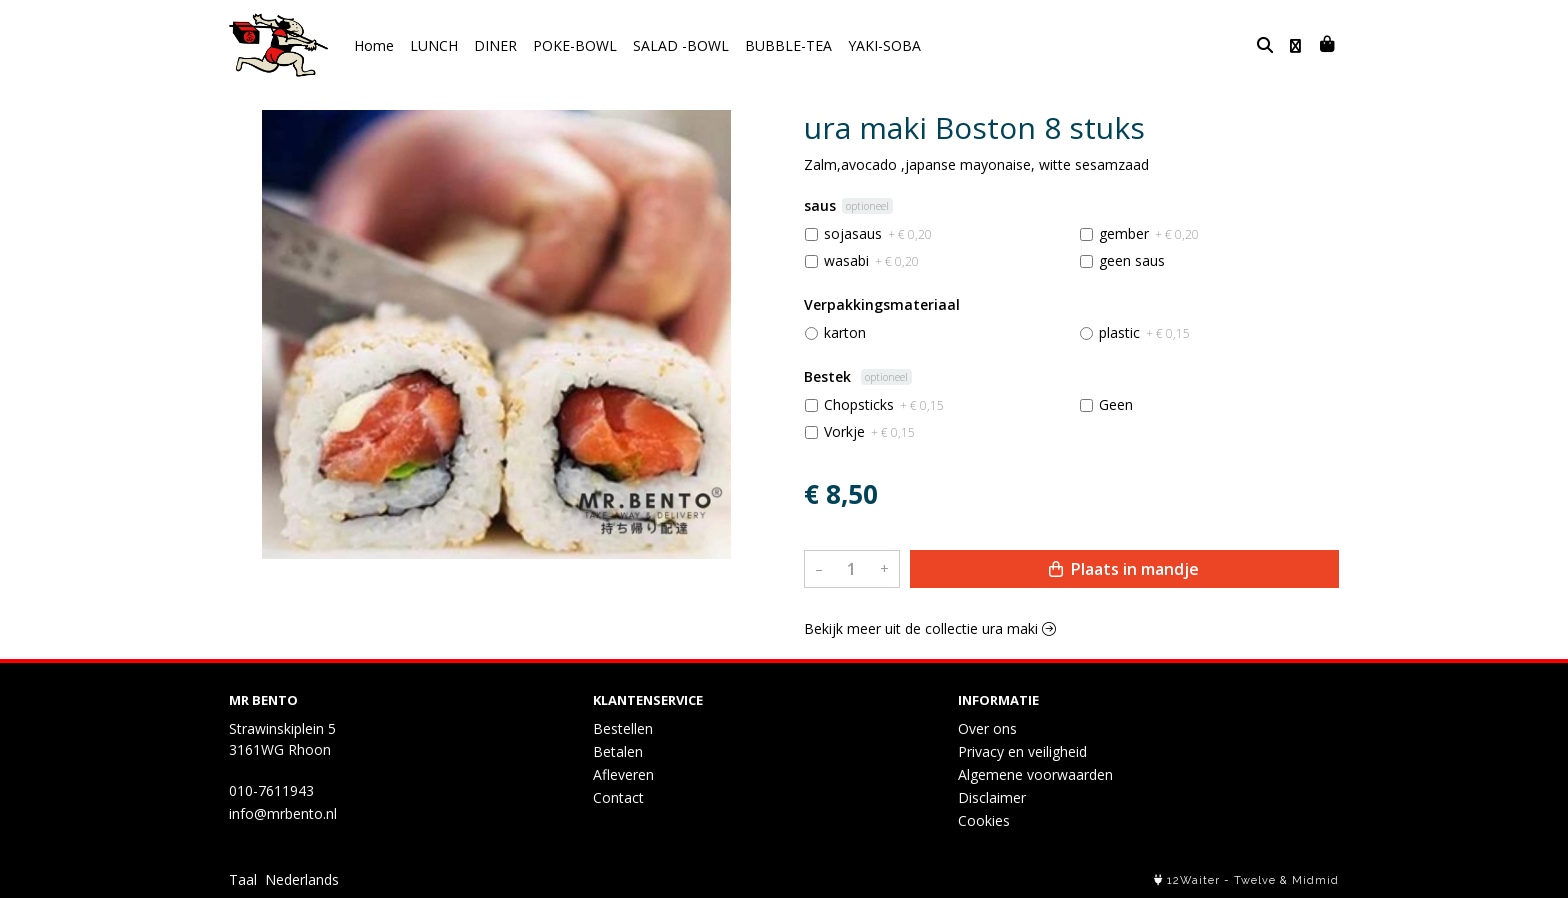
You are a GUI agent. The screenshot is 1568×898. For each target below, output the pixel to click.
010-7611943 (271, 790)
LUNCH (434, 45)
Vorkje (869, 431)
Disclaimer (992, 797)
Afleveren (623, 774)
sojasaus (878, 233)
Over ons (987, 728)
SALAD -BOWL (681, 45)
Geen (1116, 404)
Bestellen (623, 728)
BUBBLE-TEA (788, 45)
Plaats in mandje (1124, 569)
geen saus (1132, 260)
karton (845, 332)
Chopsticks (884, 404)
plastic (1144, 332)
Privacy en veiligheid (1022, 751)
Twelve (1255, 880)
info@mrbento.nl (283, 813)
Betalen (618, 751)
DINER (495, 45)
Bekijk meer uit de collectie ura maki (930, 628)
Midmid (1315, 880)
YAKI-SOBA (884, 45)
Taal (243, 879)
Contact (618, 797)
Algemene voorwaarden (1035, 774)
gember (1149, 233)
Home (374, 45)
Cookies (984, 820)
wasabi (871, 260)
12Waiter (1193, 880)
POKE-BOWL (575, 45)
